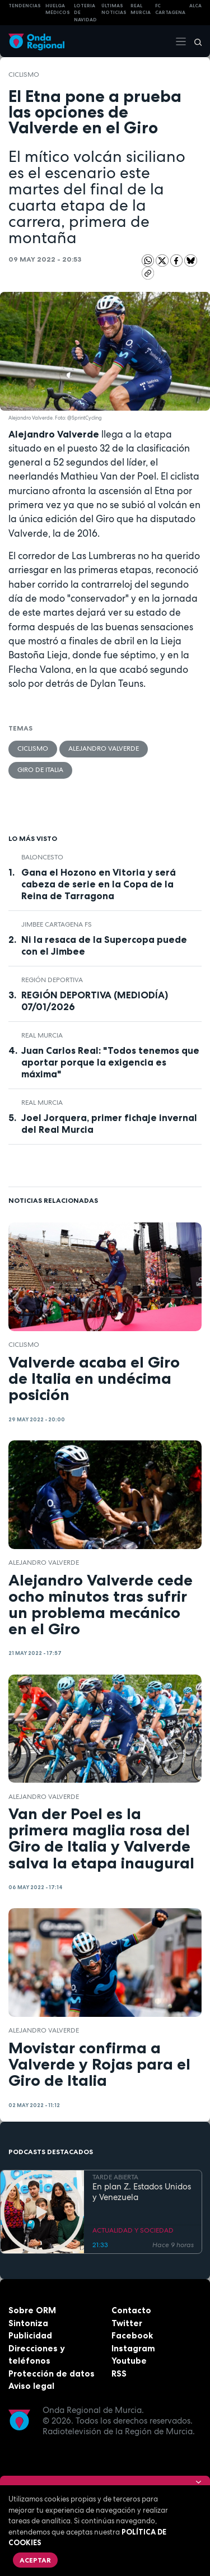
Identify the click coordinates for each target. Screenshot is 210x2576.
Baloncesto (42, 857)
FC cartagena (170, 9)
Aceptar (35, 2560)
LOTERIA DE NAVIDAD (85, 12)
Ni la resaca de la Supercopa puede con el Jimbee (104, 945)
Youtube (129, 2360)
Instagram (133, 2348)
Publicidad (30, 2335)
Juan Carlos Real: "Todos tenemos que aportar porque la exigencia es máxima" (110, 1062)
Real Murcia (140, 9)
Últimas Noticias (114, 9)
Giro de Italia (40, 769)
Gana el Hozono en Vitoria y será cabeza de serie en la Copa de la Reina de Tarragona (98, 884)
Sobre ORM (32, 2310)
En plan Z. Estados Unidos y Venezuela (141, 2192)
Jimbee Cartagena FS (56, 924)
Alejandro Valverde (103, 748)
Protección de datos (51, 2373)
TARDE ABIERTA (115, 2177)
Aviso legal (31, 2385)
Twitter (126, 2323)
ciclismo (23, 74)
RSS (119, 2373)
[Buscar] (194, 41)
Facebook (132, 2335)
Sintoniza (28, 2323)
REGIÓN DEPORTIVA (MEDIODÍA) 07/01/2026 (94, 1000)
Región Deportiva (52, 979)
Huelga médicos (57, 9)
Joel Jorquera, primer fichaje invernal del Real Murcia (109, 1123)
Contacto (131, 2310)
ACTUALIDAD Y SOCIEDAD (133, 2230)
